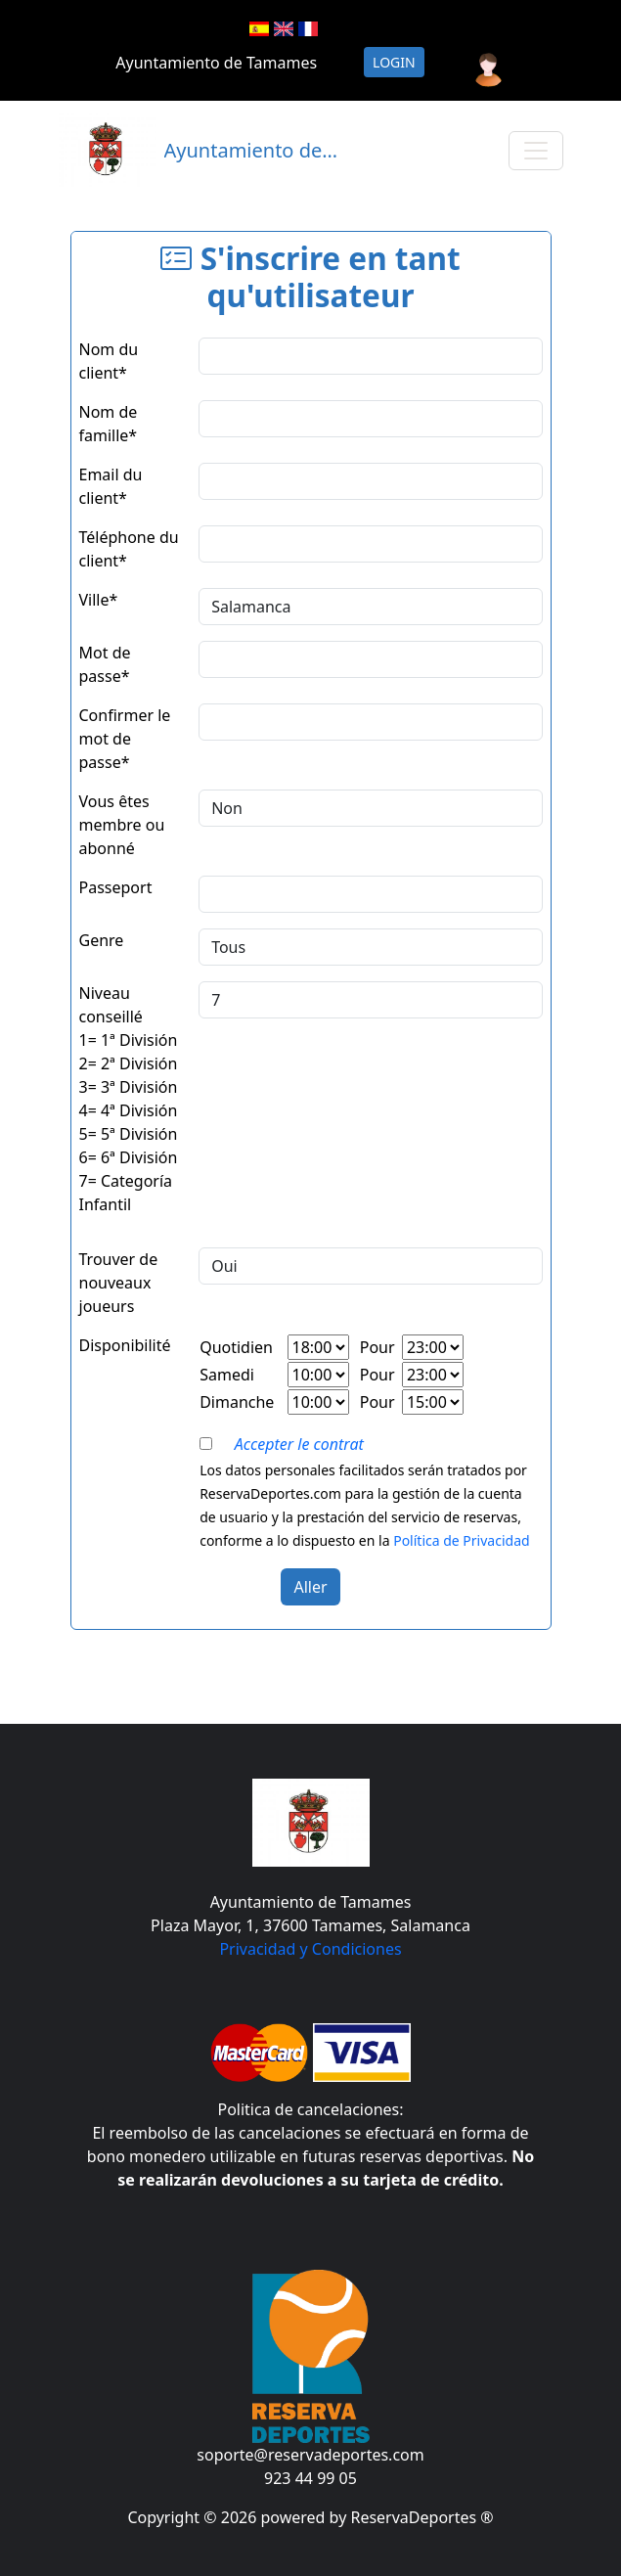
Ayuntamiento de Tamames (216, 62)
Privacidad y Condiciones (310, 1949)
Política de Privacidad (461, 1540)
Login (394, 62)
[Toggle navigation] (536, 150)
